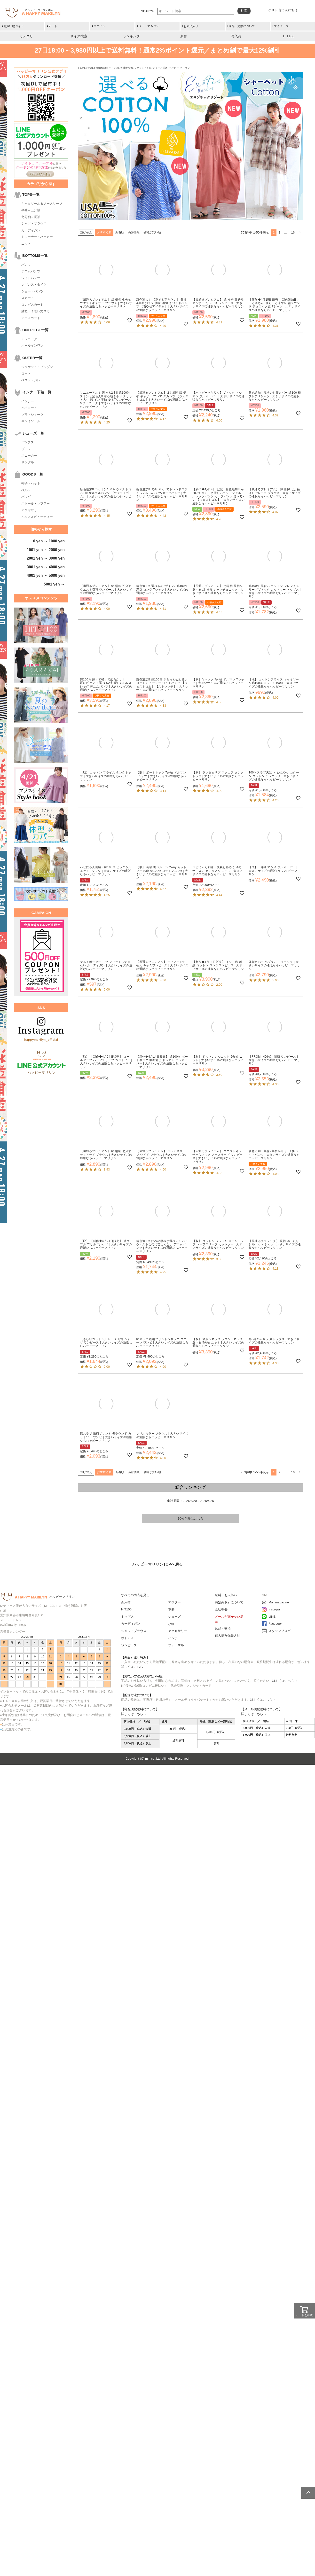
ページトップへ (308, 2493)
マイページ (281, 26)
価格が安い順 (152, 232)
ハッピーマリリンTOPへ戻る (157, 1564)
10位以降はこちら (190, 1518)
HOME (82, 67)
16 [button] (293, 232)
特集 (91, 67)
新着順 (119, 232)
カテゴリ (26, 36)
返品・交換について (242, 26)
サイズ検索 (78, 36)
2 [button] (279, 232)
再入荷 (236, 36)
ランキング (131, 36)
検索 (244, 11)
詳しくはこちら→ (133, 1667)
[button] (300, 232)
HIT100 (288, 36)
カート (52, 26)
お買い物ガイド (13, 26)
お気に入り (191, 26)
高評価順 (134, 232)
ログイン (99, 26)
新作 (183, 36)
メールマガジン (149, 26)
